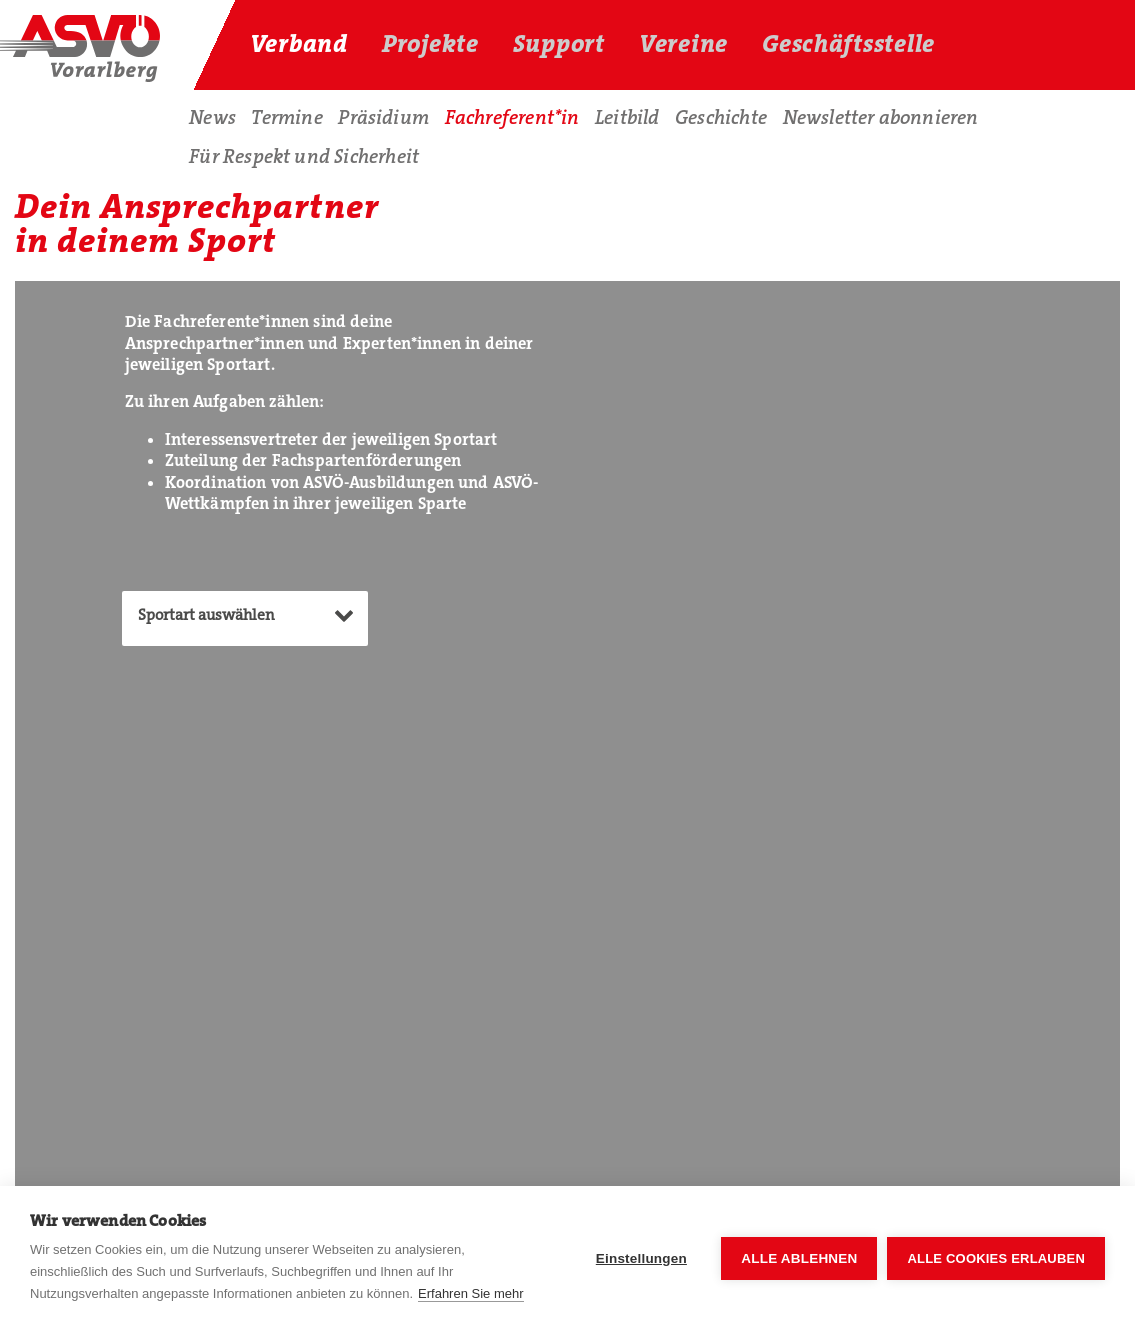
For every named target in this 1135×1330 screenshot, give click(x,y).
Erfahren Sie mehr (471, 1293)
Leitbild (627, 117)
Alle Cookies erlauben (996, 1258)
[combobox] (245, 618)
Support (559, 44)
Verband (299, 44)
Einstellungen (641, 1258)
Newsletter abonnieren (881, 117)
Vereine (683, 44)
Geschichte (721, 117)
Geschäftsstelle (848, 44)
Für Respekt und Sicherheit (304, 156)
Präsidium (383, 117)
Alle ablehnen (799, 1258)
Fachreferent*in (512, 117)
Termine (286, 117)
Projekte (430, 44)
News (212, 117)
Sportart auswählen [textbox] (206, 615)
